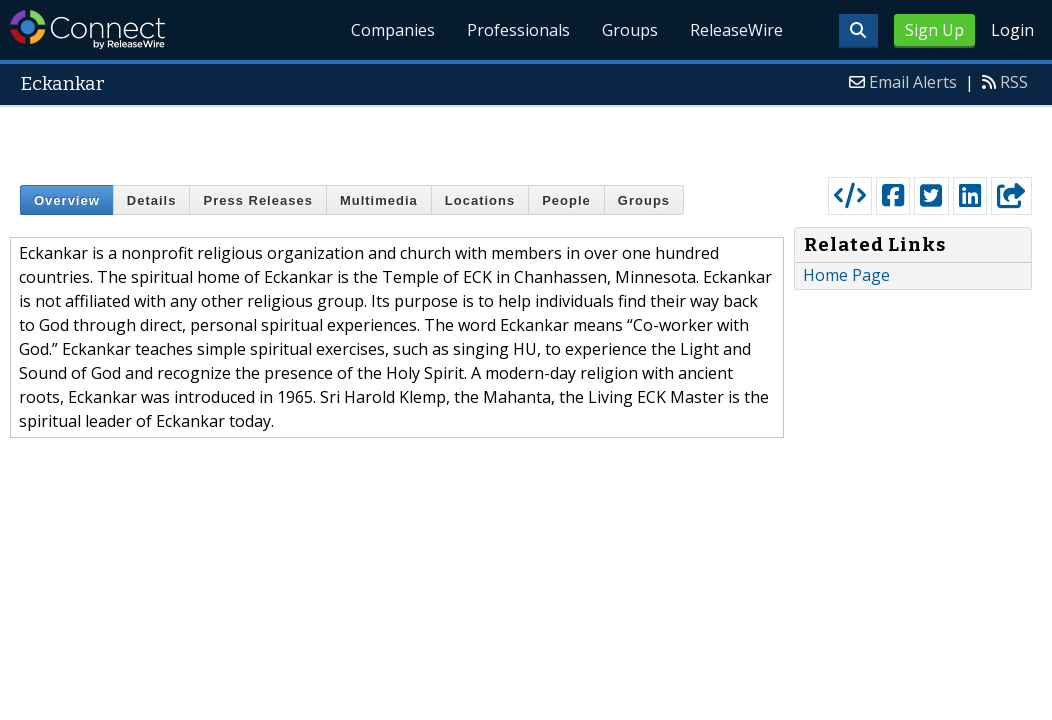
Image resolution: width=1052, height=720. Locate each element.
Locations (480, 200)
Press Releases (257, 200)
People (566, 200)
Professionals (518, 30)
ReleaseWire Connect (87, 29)
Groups (630, 30)
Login (1012, 30)
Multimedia (379, 200)
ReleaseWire (736, 30)
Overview (67, 200)
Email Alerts (913, 82)
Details (152, 200)
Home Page (846, 275)
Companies (394, 30)
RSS (1014, 82)
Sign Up (934, 30)
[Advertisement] (526, 137)
